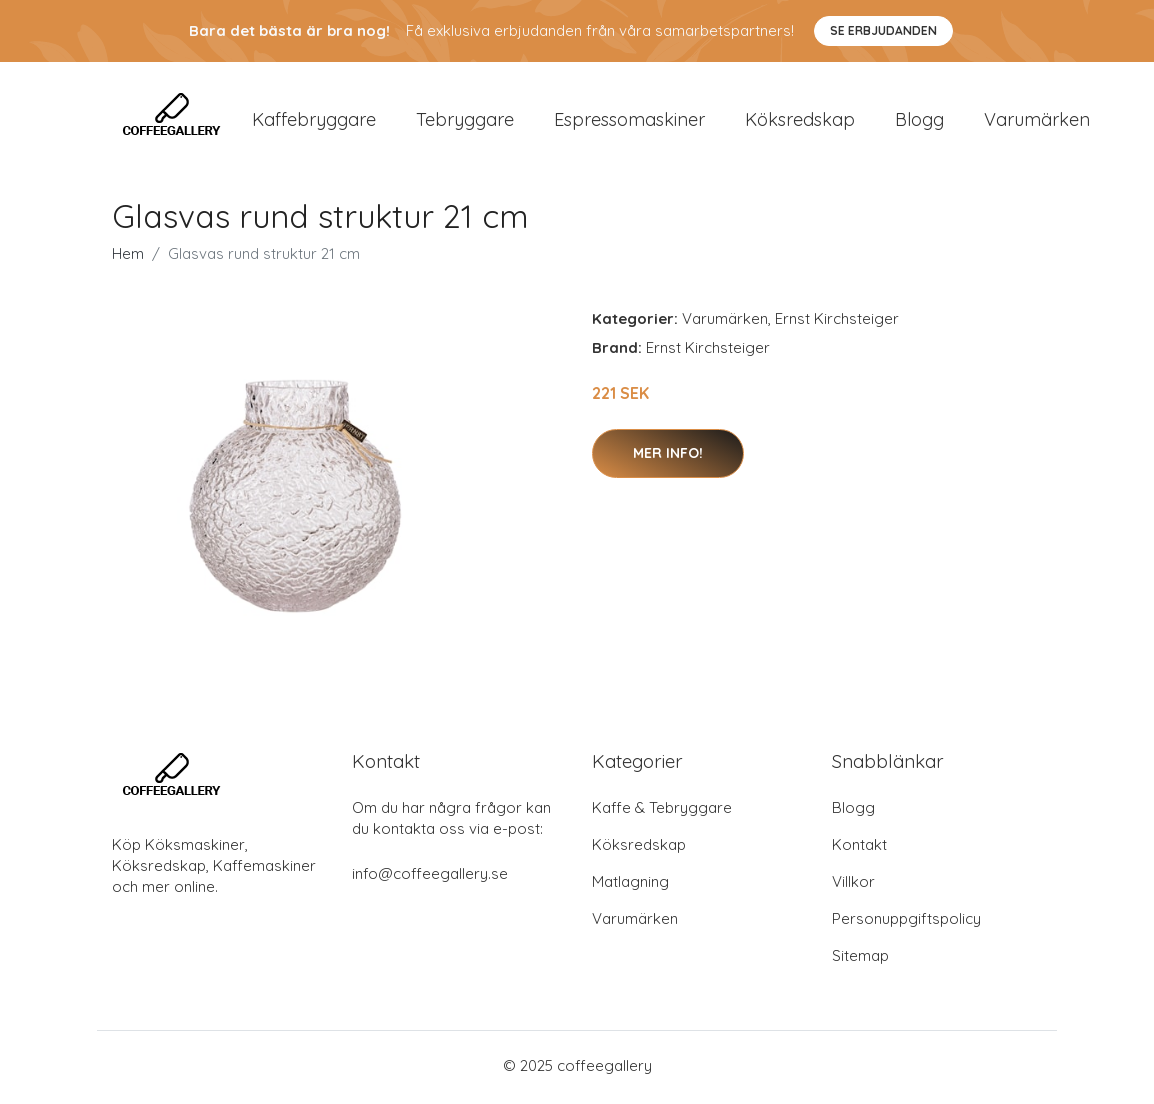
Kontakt (859, 848)
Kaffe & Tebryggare (662, 811)
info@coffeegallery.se (430, 877)
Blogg (919, 121)
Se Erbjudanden (883, 30)
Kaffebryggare (314, 121)
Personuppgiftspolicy (906, 922)
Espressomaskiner (629, 121)
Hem (128, 258)
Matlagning (630, 885)
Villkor (853, 885)
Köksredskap (800, 121)
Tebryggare (465, 121)
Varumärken (1037, 121)
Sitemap (860, 959)
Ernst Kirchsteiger (837, 323)
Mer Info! (668, 457)
